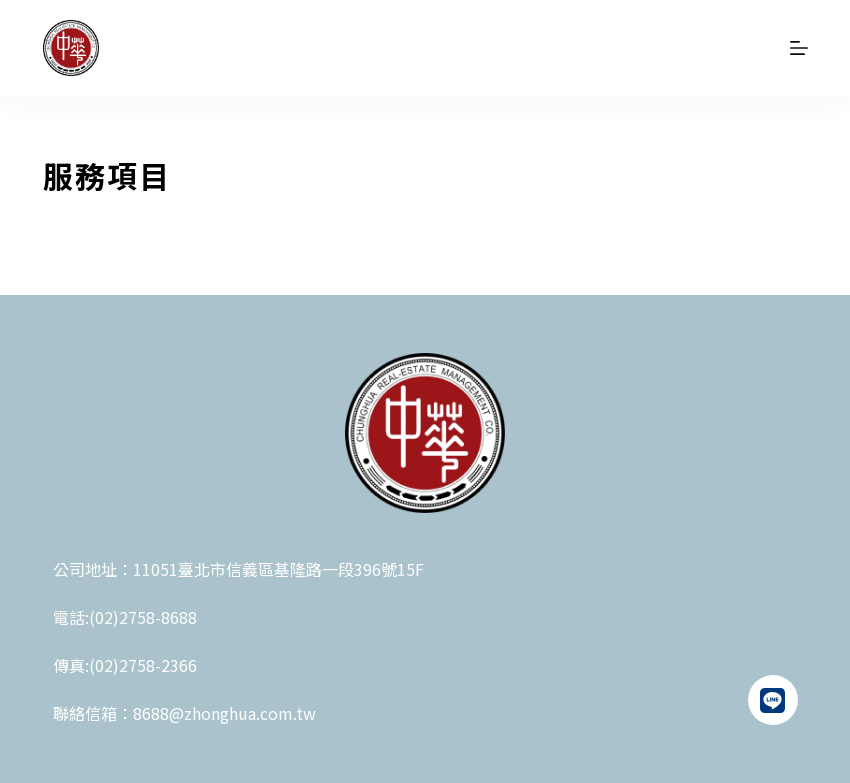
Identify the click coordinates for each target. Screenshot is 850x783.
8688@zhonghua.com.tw (224, 713)
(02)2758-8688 (143, 617)
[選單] (799, 48)
